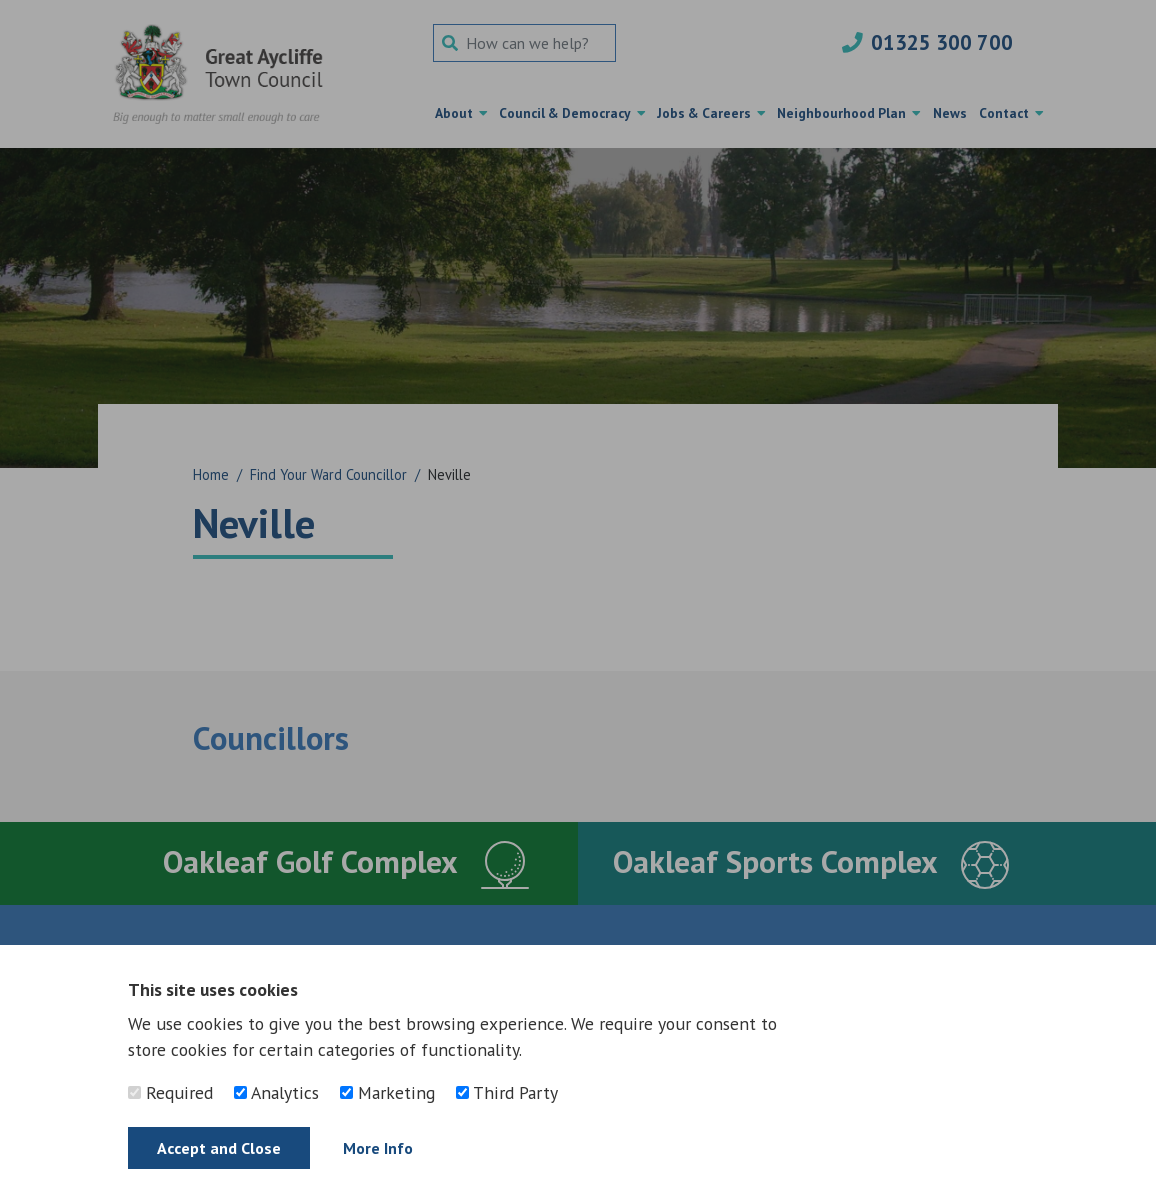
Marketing (387, 1092)
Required (170, 1092)
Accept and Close (219, 1148)
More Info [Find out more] (378, 1148)
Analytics (276, 1092)
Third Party (507, 1092)
